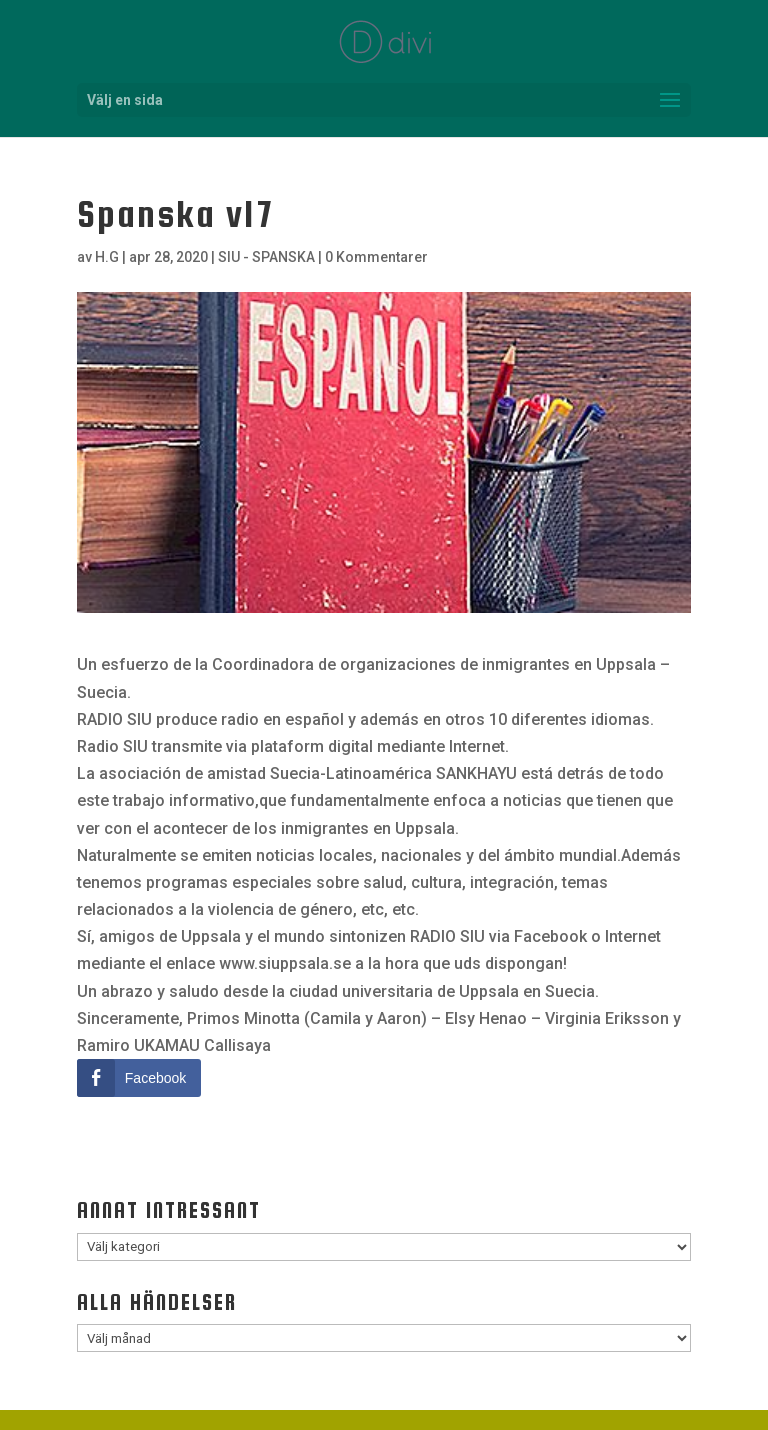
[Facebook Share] (139, 1078)
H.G (107, 257)
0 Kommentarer (376, 257)
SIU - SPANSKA (266, 257)
